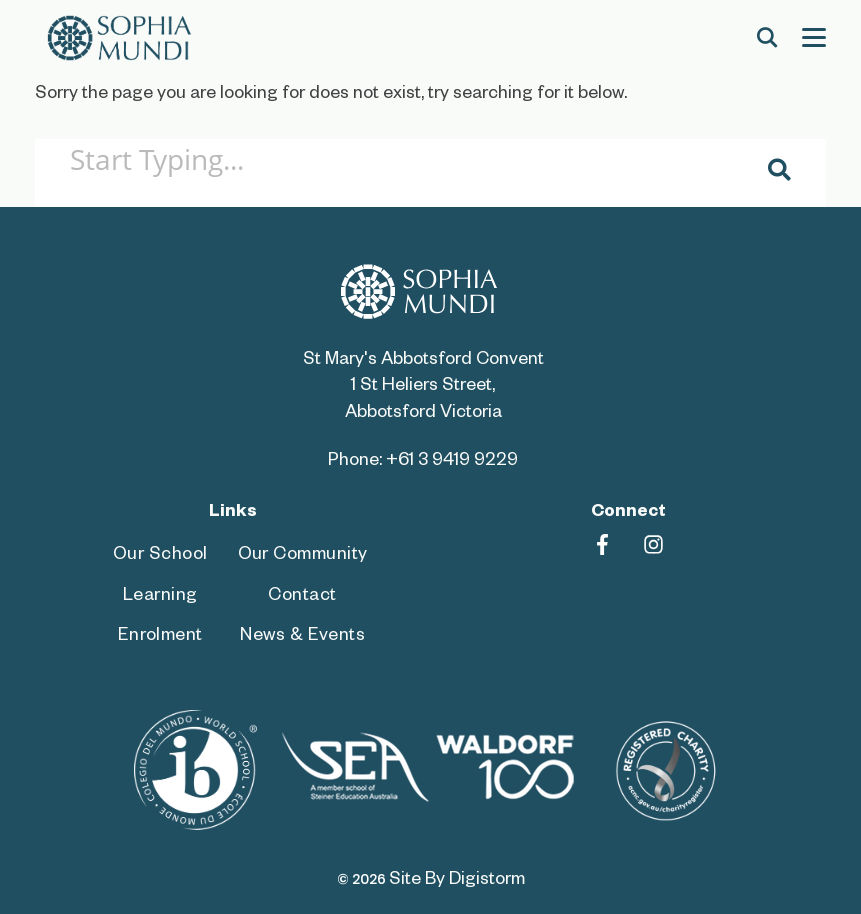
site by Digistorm (457, 881)
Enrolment (160, 637)
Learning (160, 597)
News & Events (302, 637)
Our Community (303, 556)
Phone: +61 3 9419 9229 (423, 462)
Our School (160, 556)
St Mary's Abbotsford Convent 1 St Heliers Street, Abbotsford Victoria (423, 388)
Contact (302, 597)
